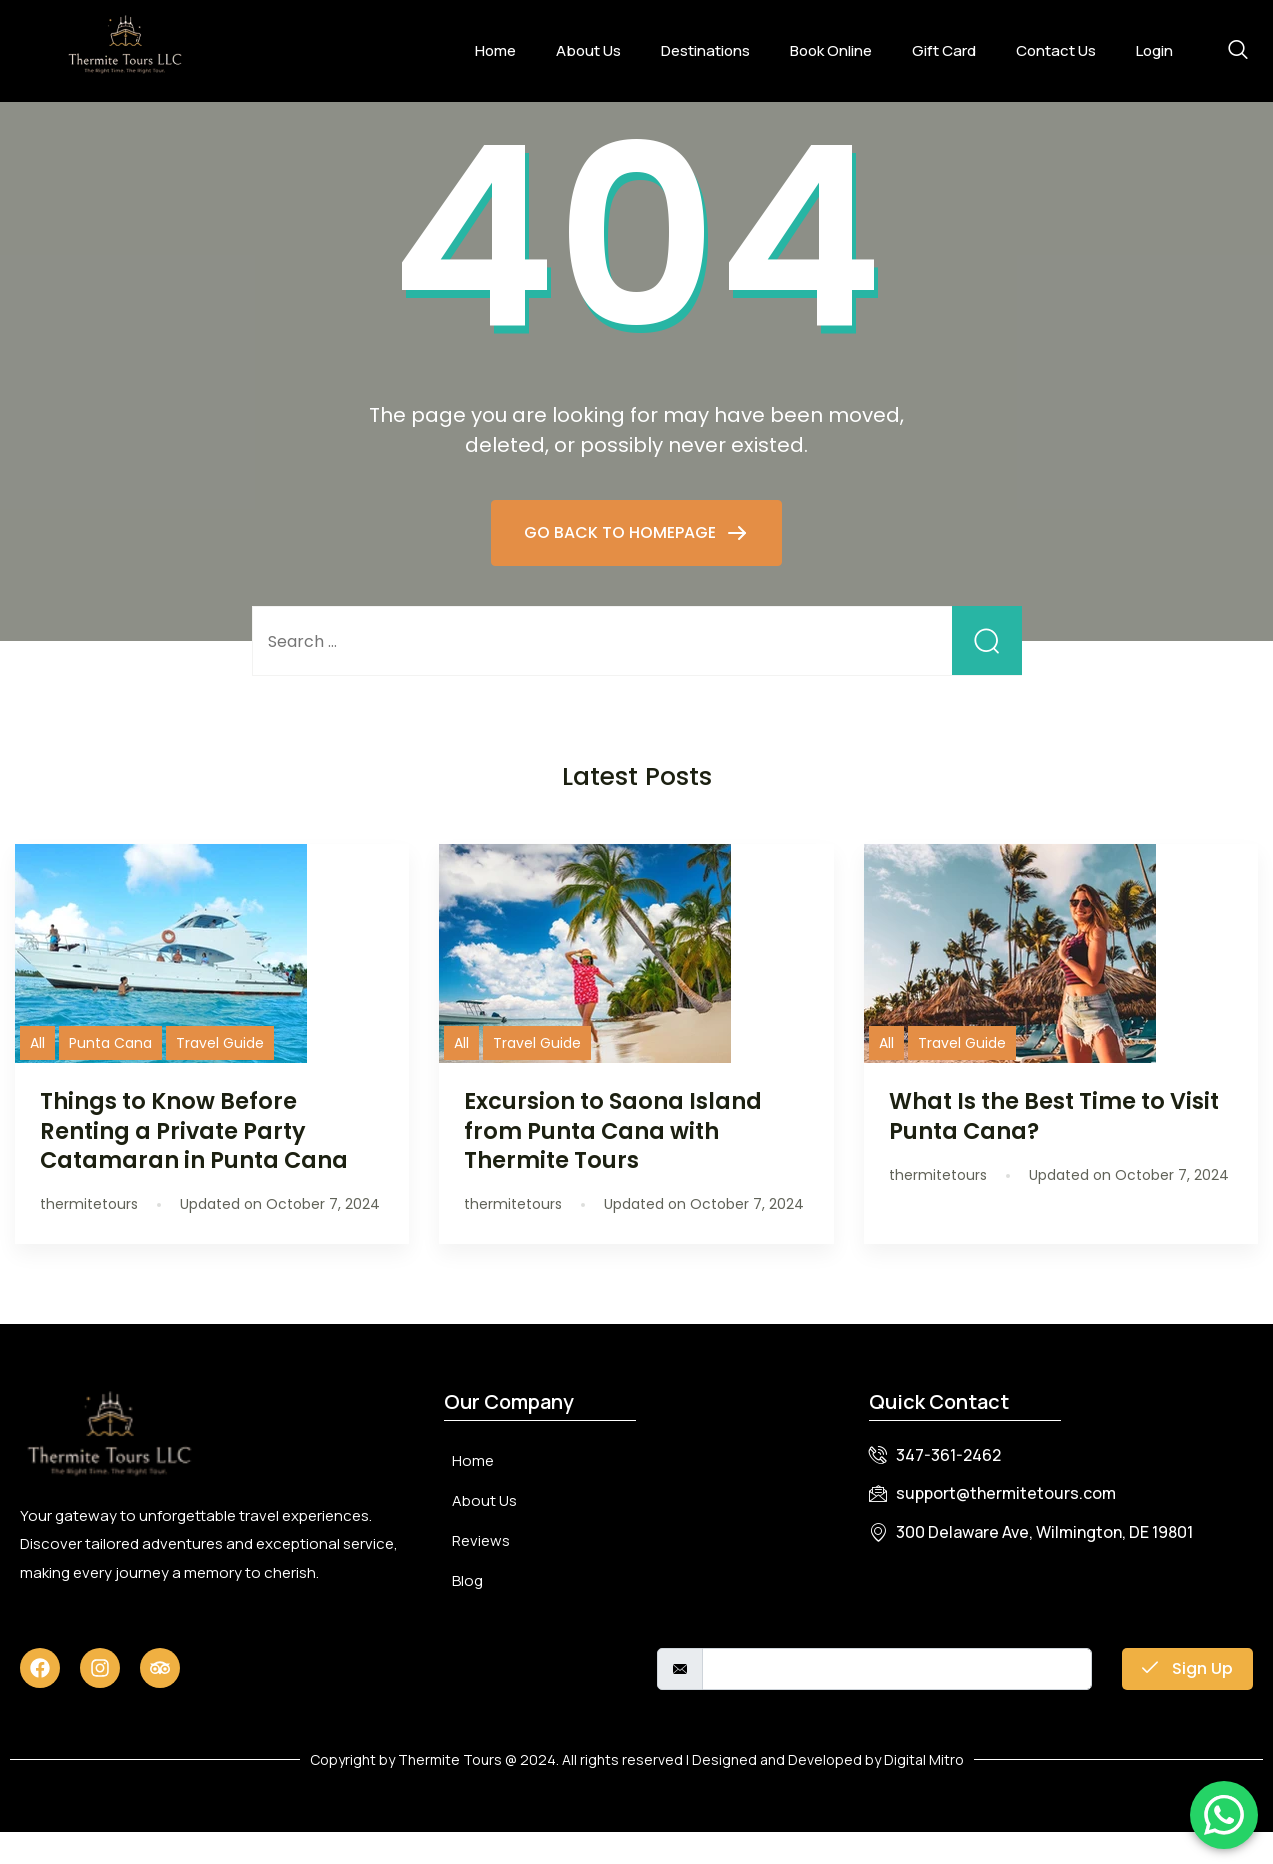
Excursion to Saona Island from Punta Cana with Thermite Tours (613, 1162)
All (37, 1075)
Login (1154, 50)
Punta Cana (110, 1075)
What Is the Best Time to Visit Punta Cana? (1054, 1147)
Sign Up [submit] (1187, 1700)
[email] (897, 1701)
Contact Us (1056, 50)
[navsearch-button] (1238, 51)
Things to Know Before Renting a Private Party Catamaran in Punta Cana (194, 1162)
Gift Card (944, 50)
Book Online (831, 50)
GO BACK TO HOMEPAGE (622, 564)
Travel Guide (220, 1075)
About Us (588, 50)
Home (495, 50)
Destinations (705, 50)
